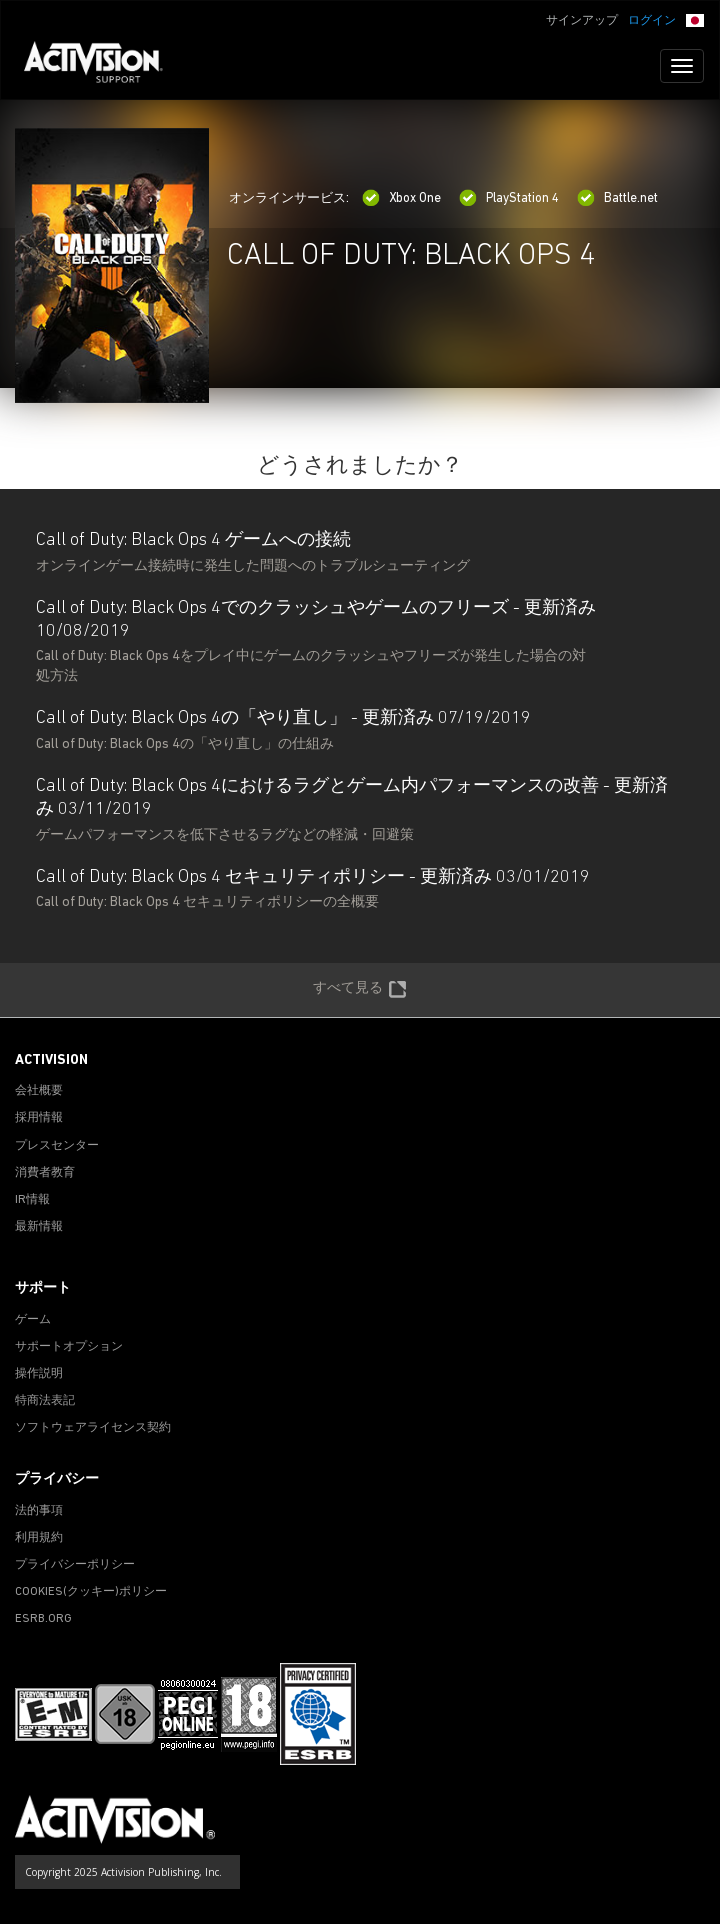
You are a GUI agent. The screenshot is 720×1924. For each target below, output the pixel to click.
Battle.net (617, 198)
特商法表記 (45, 1401)
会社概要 (39, 1091)
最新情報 (39, 1227)
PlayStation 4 (509, 198)
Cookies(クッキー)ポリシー (91, 1592)
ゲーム (33, 1320)
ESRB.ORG (43, 1619)
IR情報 (32, 1200)
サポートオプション (69, 1347)
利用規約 (39, 1538)
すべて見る (360, 990)
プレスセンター (57, 1146)
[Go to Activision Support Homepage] (103, 66)
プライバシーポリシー (75, 1565)
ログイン (652, 21)
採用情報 (39, 1118)
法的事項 (39, 1511)
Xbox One (401, 198)
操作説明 (39, 1374)
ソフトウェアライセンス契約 (93, 1428)
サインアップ (582, 21)
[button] (695, 19)
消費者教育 (45, 1173)
